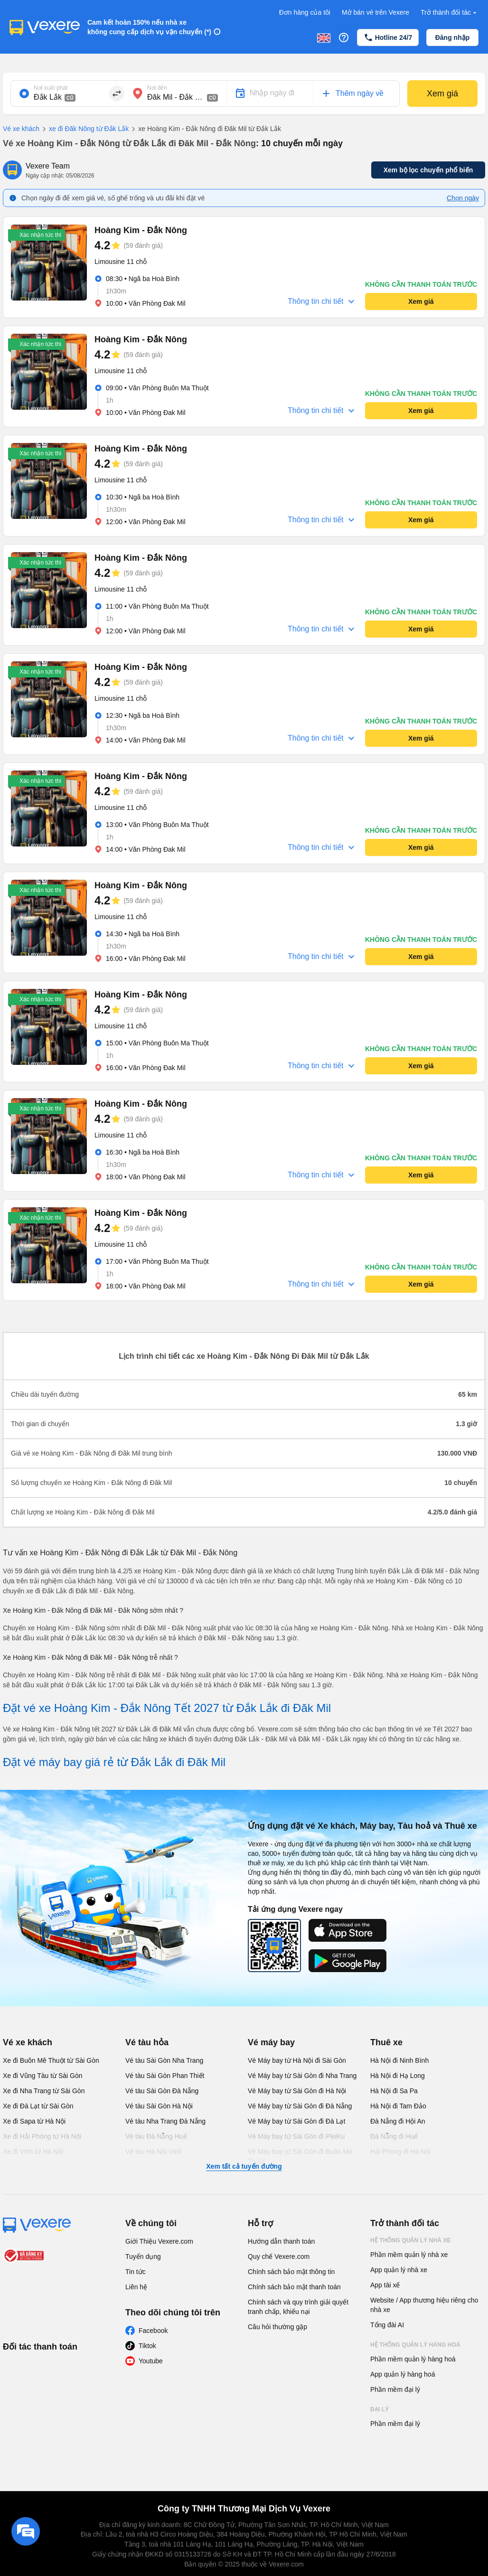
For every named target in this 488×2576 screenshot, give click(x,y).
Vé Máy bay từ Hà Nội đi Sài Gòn (297, 2060)
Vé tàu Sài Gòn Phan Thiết (165, 2075)
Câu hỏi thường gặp (277, 2327)
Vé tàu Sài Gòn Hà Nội (159, 2106)
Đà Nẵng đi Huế (394, 2136)
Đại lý (379, 2409)
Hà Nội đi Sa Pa (394, 2091)
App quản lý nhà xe (398, 2270)
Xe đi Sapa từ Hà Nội (34, 2121)
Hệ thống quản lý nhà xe (410, 2240)
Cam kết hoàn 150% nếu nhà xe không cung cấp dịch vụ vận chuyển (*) (149, 27)
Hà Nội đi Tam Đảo (398, 2106)
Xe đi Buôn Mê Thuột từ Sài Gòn (51, 2060)
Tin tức (135, 2271)
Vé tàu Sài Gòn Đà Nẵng (161, 2091)
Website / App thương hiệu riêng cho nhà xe (424, 2304)
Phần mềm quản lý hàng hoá (413, 2359)
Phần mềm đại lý (395, 2389)
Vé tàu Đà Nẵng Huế (156, 2136)
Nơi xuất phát (50, 88)
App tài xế (385, 2285)
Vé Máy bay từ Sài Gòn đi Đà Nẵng (300, 2106)
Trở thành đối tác (450, 13)
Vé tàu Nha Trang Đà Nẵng (165, 2121)
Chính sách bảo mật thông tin (291, 2271)
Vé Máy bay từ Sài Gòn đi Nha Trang (302, 2075)
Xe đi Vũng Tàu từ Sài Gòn (43, 2075)
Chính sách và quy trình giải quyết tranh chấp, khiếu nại (298, 2306)
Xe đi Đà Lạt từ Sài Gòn (38, 2106)
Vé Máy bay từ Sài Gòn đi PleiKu (296, 2136)
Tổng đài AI (387, 2325)
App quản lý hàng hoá (402, 2374)
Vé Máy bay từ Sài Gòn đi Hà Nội (297, 2091)
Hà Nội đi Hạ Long (397, 2075)
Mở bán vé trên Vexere (375, 12)
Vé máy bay (271, 2042)
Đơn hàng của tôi (304, 12)
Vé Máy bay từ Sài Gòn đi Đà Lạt (296, 2121)
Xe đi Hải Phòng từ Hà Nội (42, 2136)
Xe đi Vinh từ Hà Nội (33, 2151)
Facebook (153, 2330)
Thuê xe (386, 2042)
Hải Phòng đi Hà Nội (400, 2151)
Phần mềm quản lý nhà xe (409, 2254)
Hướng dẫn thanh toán (281, 2241)
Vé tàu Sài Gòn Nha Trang (164, 2060)
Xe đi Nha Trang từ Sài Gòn (43, 2091)
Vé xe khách (21, 128)
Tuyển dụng (143, 2256)
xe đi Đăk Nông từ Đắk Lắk (84, 129)
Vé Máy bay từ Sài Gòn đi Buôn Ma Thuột (300, 2156)
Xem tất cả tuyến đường (244, 2166)
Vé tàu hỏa (147, 2042)
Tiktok (147, 2346)
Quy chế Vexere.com (279, 2256)
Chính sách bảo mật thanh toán (294, 2287)
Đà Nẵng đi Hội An (397, 2121)
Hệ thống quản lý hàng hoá (415, 2344)
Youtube (151, 2361)
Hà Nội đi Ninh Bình (399, 2060)
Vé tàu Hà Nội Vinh (153, 2151)
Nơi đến (157, 88)
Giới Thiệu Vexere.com (159, 2241)
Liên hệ (136, 2287)
